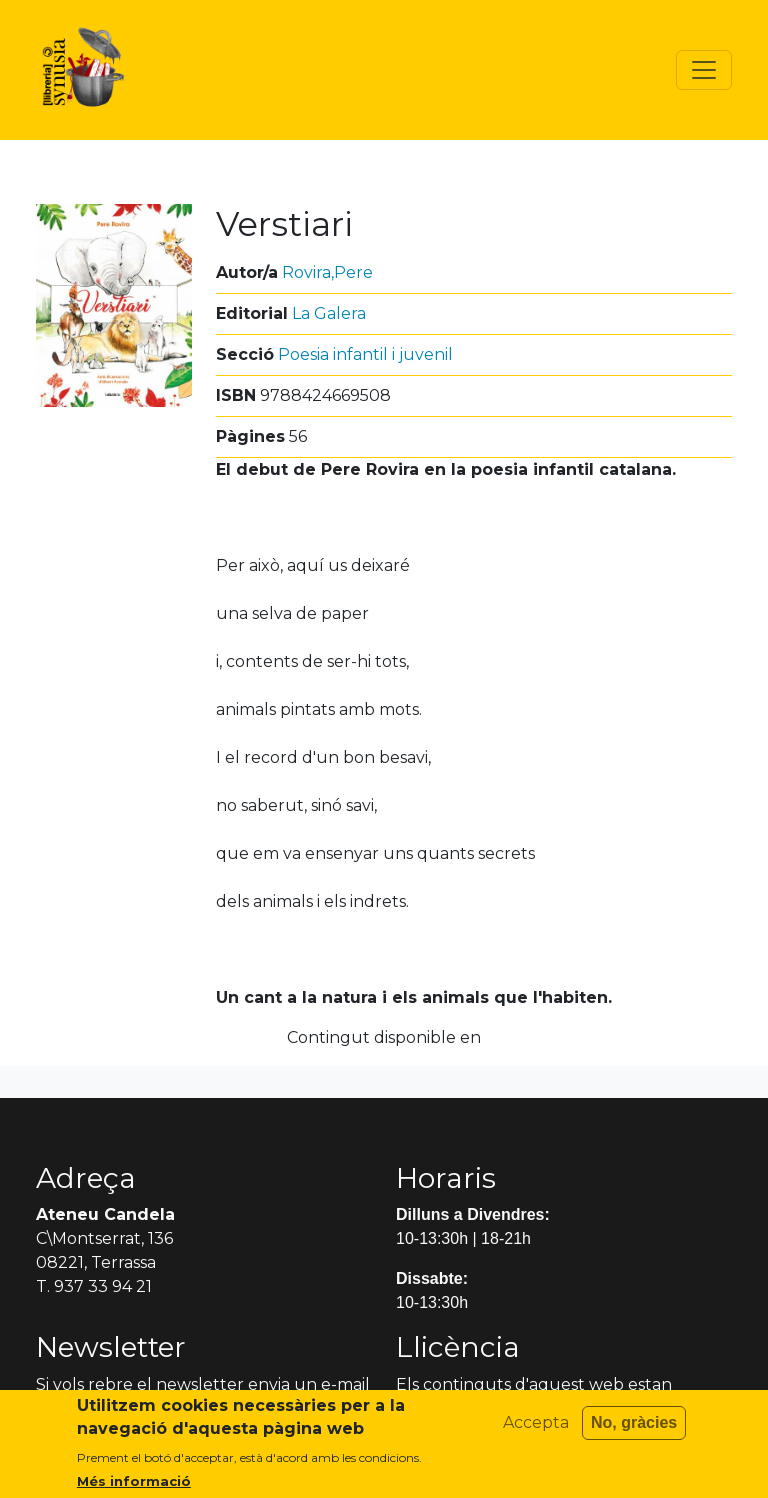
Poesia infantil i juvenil (365, 354)
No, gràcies (634, 1431)
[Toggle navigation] (704, 70)
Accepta (536, 1431)
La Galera (329, 313)
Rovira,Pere (327, 272)
